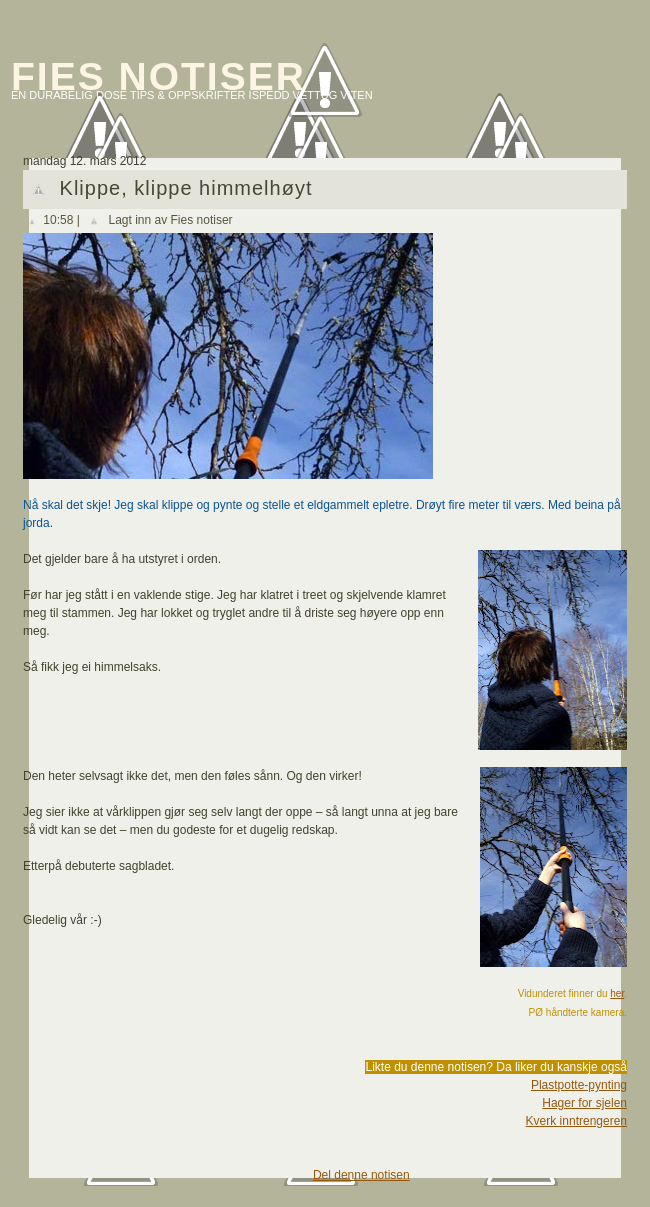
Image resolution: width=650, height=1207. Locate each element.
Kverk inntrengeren (576, 1121)
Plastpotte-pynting (579, 1085)
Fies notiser (158, 76)
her (617, 993)
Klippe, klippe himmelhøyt (186, 188)
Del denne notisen (361, 1175)
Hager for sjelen (584, 1103)
